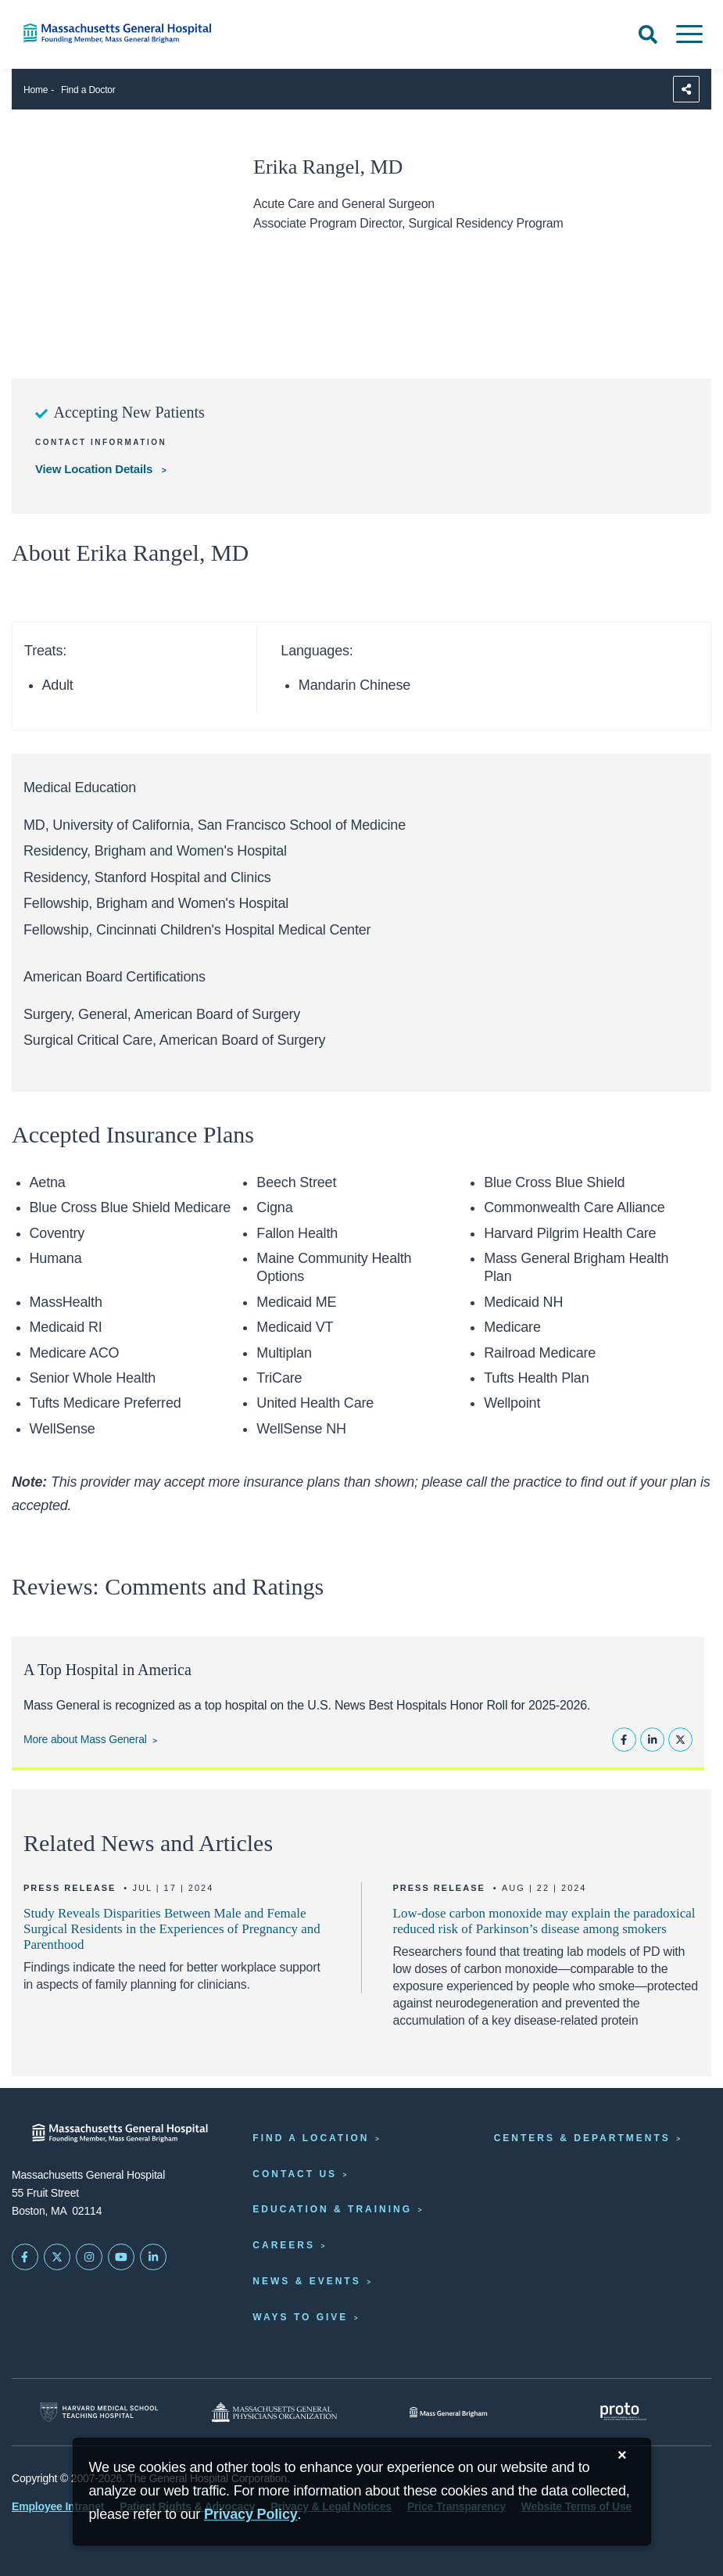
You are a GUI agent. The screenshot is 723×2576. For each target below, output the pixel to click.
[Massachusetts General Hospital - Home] (120, 2133)
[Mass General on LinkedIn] (153, 2257)
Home (35, 89)
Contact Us (294, 2174)
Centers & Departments (582, 2138)
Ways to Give (300, 2317)
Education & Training (332, 2209)
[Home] (150, 33)
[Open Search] (648, 34)
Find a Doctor (88, 89)
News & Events (306, 2281)
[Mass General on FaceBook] (25, 2257)
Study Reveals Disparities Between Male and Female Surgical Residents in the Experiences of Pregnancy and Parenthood (171, 1929)
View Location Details (95, 468)
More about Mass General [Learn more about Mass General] (85, 1739)
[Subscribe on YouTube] (121, 2257)
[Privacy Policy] (251, 2514)
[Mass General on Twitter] (57, 2257)
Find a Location (310, 2138)
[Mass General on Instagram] (89, 2257)
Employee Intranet (58, 2506)
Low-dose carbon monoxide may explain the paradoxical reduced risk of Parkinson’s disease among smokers (544, 1921)
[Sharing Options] (686, 89)
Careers (283, 2245)
